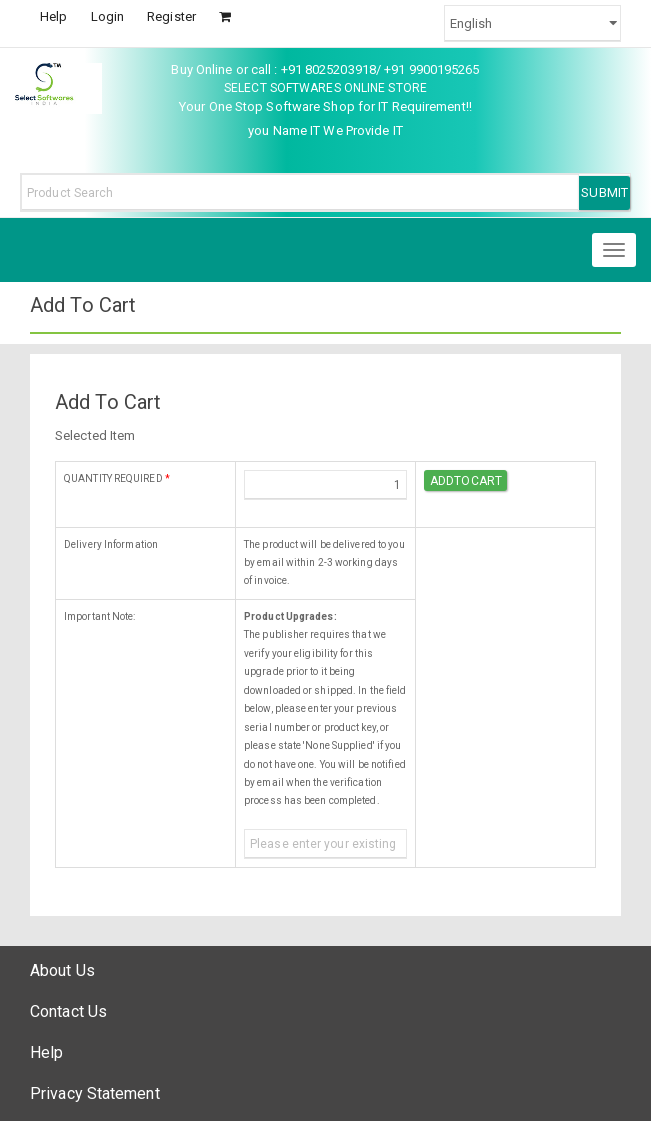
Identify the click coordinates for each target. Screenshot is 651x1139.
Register (171, 16)
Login (108, 16)
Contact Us (68, 1011)
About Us (62, 970)
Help (53, 16)
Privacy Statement (95, 1093)
